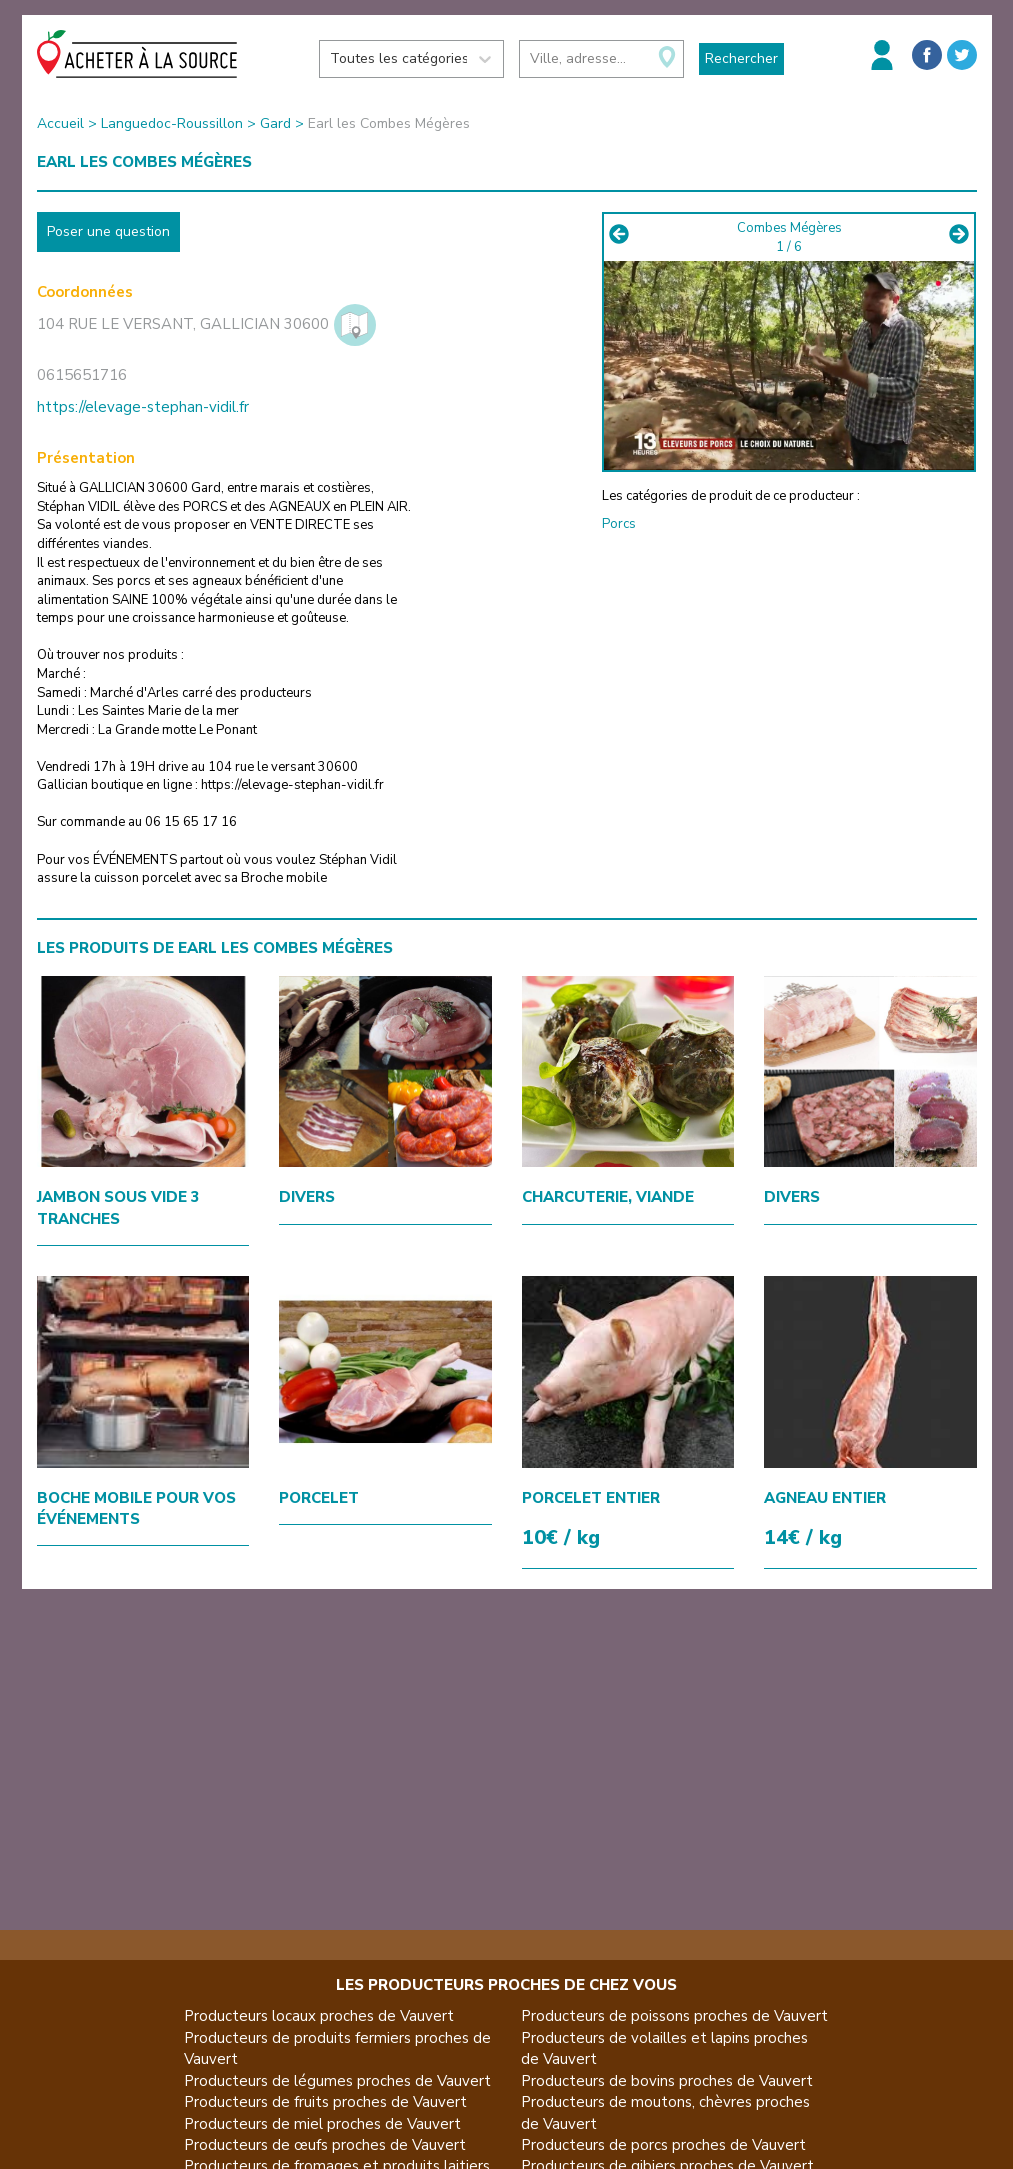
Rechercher (741, 58)
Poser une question (108, 231)
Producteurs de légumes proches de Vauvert (337, 2081)
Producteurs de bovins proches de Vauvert (667, 2081)
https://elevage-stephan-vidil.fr (143, 407)
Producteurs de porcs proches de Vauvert (663, 2145)
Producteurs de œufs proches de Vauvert (325, 2145)
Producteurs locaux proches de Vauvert (319, 2016)
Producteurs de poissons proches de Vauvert (674, 2016)
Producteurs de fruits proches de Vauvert (325, 2102)
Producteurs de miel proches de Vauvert (322, 2124)
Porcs (619, 524)
